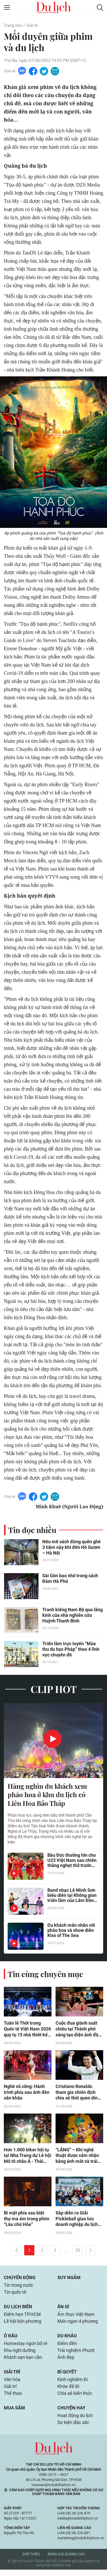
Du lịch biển (18, 2309)
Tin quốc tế (15, 2294)
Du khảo (67, 2339)
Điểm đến (67, 2347)
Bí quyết (67, 2376)
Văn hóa (12, 2384)
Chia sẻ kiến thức (74, 2398)
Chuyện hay (71, 2413)
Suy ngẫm (69, 2279)
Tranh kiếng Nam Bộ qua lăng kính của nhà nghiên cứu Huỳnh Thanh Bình (72, 1615)
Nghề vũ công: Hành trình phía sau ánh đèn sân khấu (26, 2093)
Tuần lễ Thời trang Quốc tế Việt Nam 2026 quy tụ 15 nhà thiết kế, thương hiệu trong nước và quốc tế (27, 2030)
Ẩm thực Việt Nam (76, 2317)
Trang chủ (13, 25)
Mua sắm (14, 2413)
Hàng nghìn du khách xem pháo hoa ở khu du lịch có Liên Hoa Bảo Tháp (47, 1795)
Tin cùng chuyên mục (45, 1975)
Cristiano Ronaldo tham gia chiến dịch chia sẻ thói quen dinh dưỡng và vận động (78, 2093)
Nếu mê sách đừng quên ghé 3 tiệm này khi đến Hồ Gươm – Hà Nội (71, 1547)
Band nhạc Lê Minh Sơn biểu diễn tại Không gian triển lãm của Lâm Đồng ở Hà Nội (72, 1896)
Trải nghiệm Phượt (76, 2354)
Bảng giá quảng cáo (66, 2560)
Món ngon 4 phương (77, 2324)
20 (77, 2252)
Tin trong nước (18, 2287)
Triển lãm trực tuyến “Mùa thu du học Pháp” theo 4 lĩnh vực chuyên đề (70, 1649)
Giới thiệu (31, 2560)
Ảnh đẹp (65, 2361)
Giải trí (32, 25)
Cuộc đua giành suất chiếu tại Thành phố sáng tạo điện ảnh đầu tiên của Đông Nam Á (78, 2030)
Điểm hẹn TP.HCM (22, 2317)
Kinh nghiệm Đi (72, 2384)
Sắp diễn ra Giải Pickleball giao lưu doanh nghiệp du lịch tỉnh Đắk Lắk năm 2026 (79, 2221)
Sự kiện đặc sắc (73, 2428)
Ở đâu (10, 2339)
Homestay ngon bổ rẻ (25, 2347)
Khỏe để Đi (68, 2391)
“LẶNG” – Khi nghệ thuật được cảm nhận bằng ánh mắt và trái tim (77, 2157)
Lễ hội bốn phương (22, 2324)
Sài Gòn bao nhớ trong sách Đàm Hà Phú (70, 1578)
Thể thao (13, 2398)
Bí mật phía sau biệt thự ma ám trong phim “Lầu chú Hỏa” (26, 2220)
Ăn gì (63, 2309)
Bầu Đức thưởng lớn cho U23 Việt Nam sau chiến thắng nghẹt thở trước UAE (72, 1861)
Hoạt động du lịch (75, 2421)
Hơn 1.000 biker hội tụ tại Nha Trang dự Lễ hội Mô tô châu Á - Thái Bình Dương (27, 2157)
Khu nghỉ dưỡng (19, 2354)
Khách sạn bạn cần (23, 2361)
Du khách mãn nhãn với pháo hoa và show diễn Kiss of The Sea (71, 1931)
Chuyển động (19, 2279)
